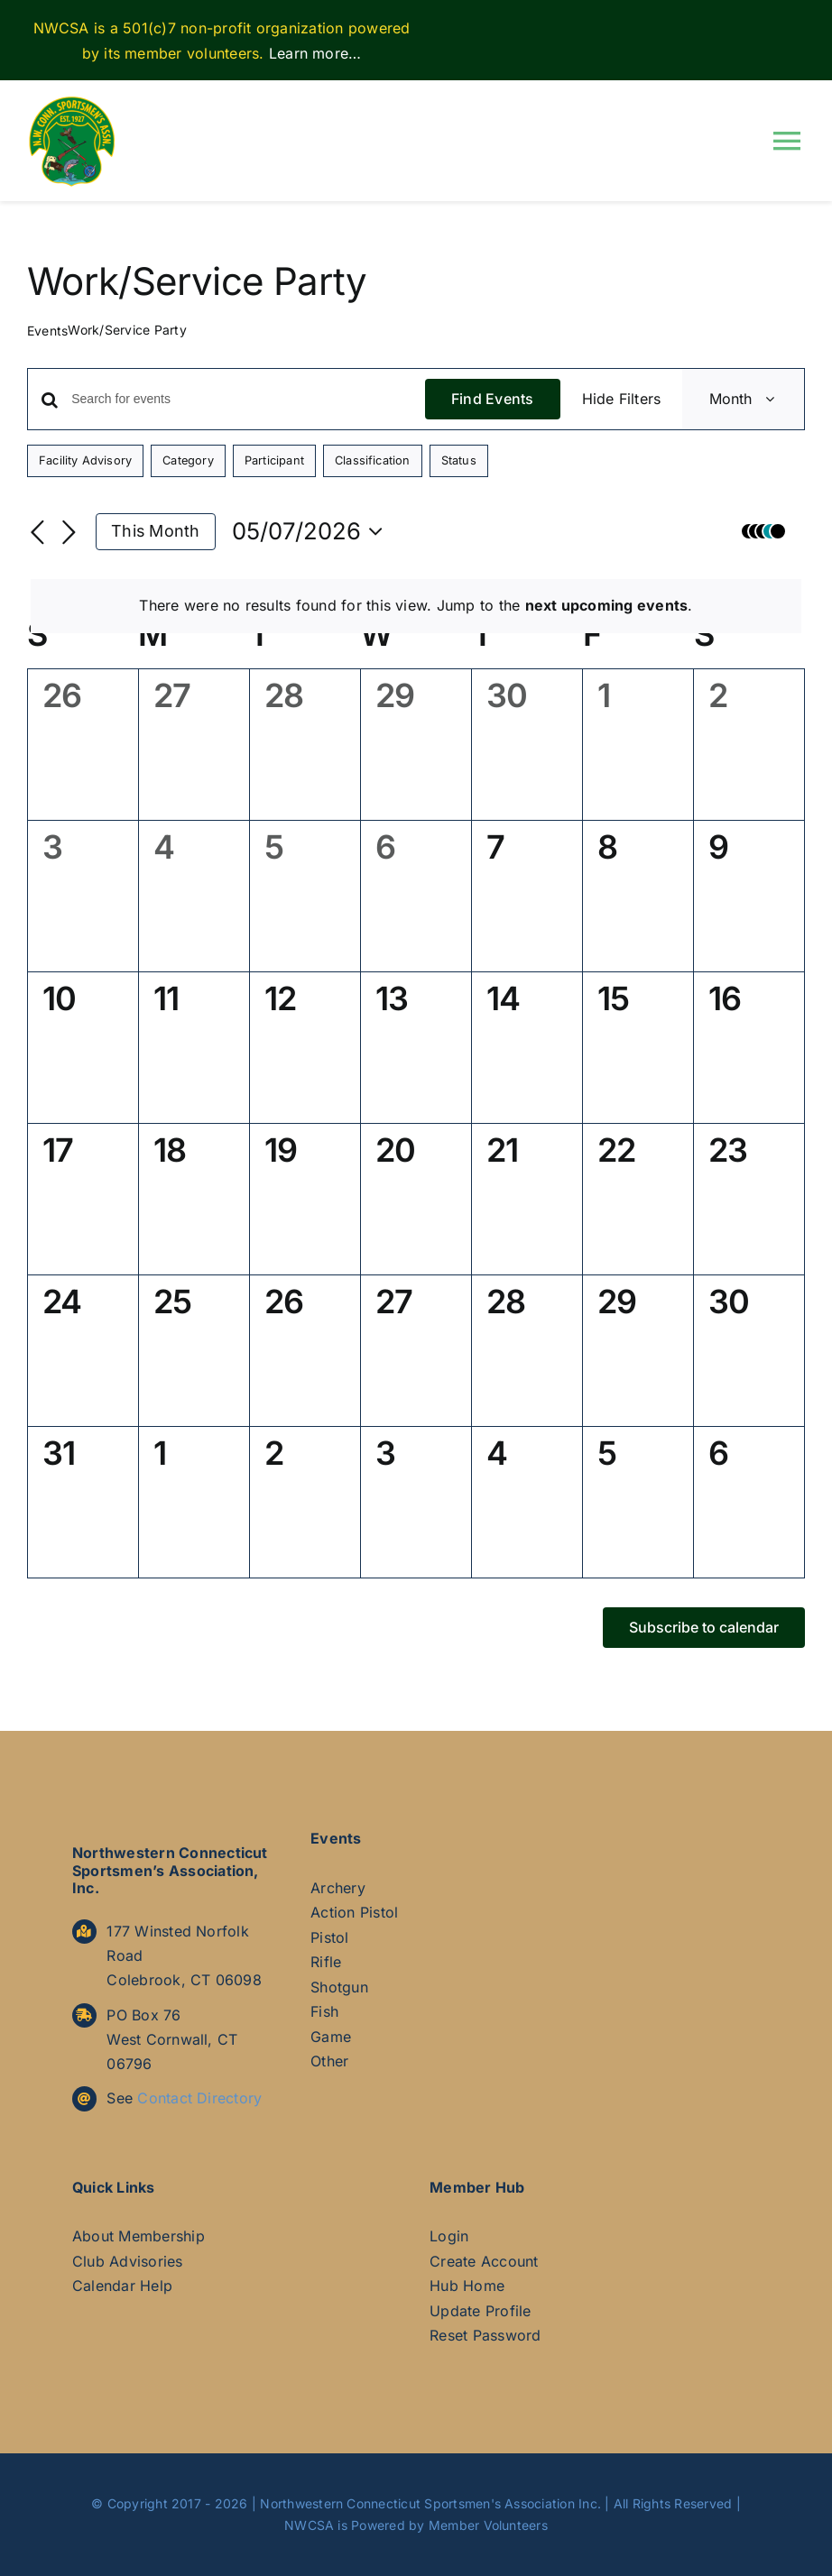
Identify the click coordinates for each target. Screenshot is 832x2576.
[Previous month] (38, 533)
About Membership (138, 2236)
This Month (155, 530)
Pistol (329, 1937)
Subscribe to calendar (704, 1627)
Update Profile (480, 2311)
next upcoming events (607, 605)
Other (329, 2061)
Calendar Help (122, 2286)
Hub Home (467, 2286)
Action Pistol (354, 1912)
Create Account (484, 2261)
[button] (769, 531)
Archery (337, 1888)
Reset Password (485, 2335)
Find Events (492, 399)
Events (47, 330)
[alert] (416, 606)
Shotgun (339, 1987)
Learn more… (315, 53)
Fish (324, 2011)
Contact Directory (199, 2098)
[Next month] (68, 533)
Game (330, 2037)
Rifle (325, 1962)
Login (449, 2236)
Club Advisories (127, 2261)
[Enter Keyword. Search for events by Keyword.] (248, 399)
